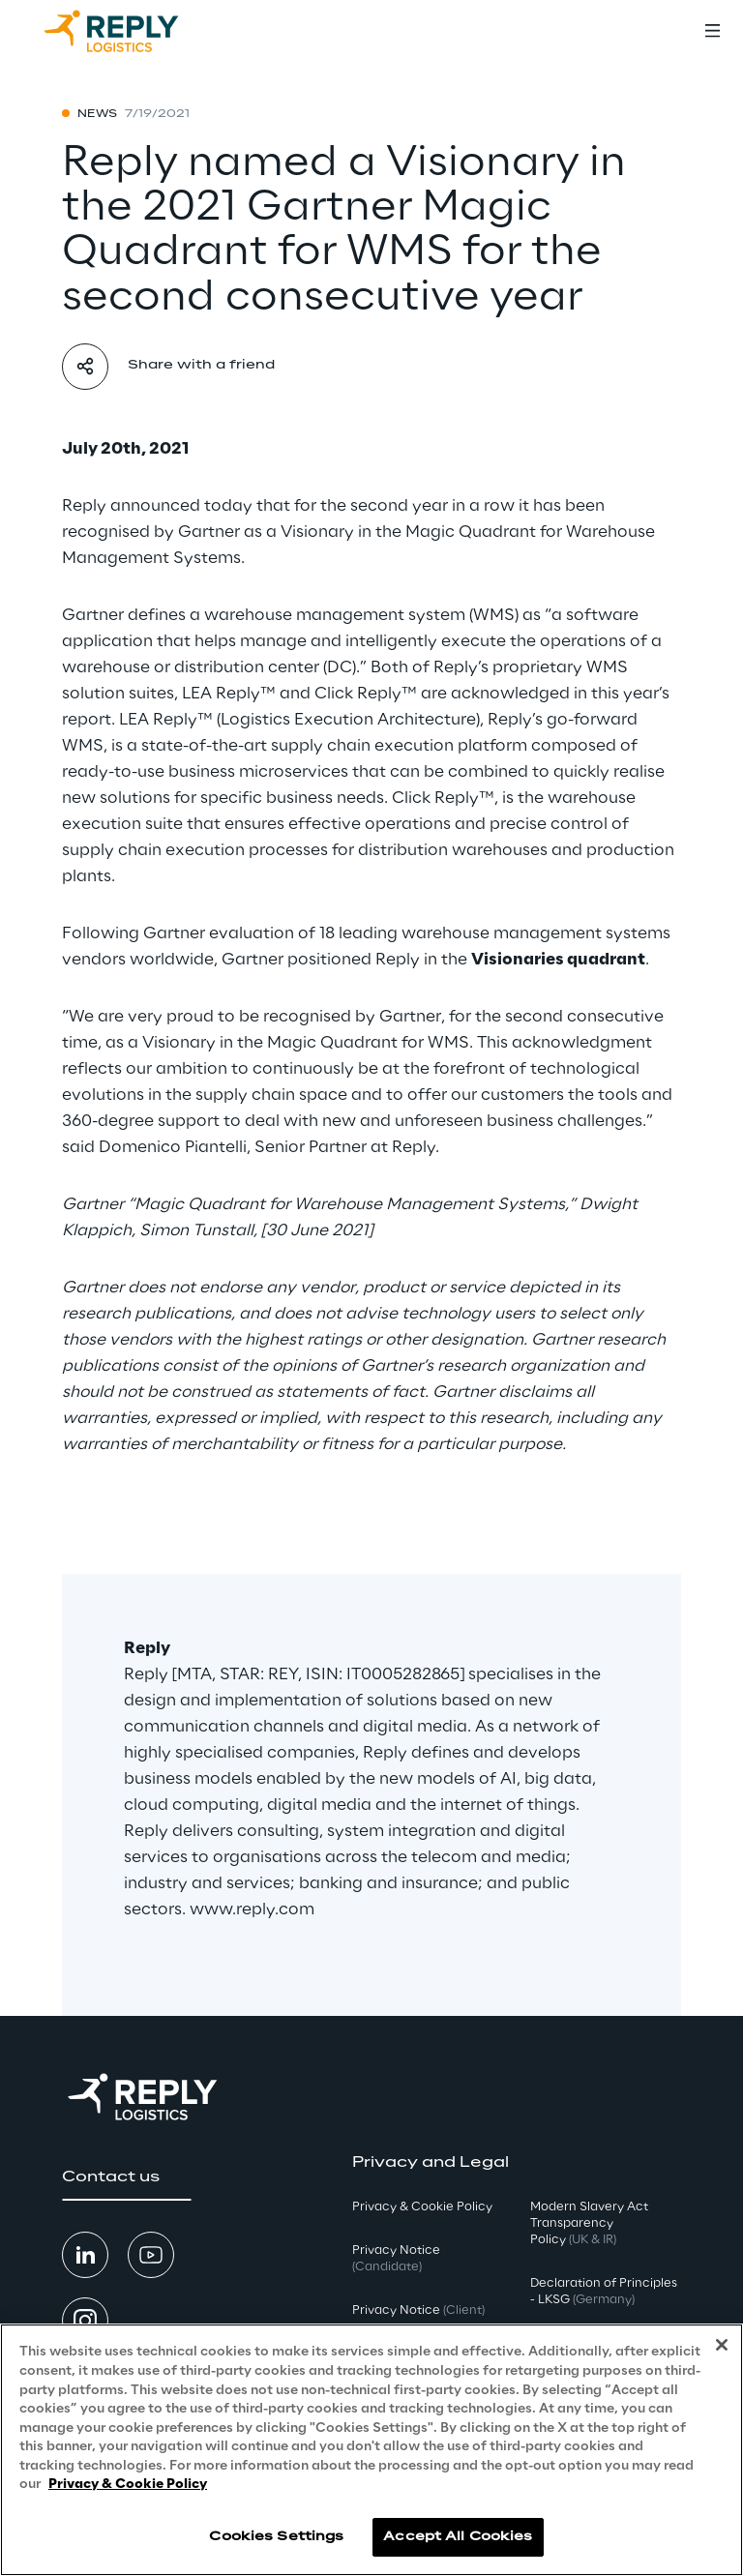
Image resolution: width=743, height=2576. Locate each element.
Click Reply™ (365, 693)
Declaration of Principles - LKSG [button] (603, 2291)
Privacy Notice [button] (396, 2258)
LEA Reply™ (229, 693)
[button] (126, 2177)
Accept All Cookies (457, 2537)
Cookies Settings (276, 2537)
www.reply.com (252, 1909)
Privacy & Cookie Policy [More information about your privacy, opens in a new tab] (127, 2484)
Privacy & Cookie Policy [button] (422, 2207)
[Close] (721, 2345)
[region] (371, 2450)
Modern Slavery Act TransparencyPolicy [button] (589, 2223)
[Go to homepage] (131, 31)
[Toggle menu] (712, 31)
